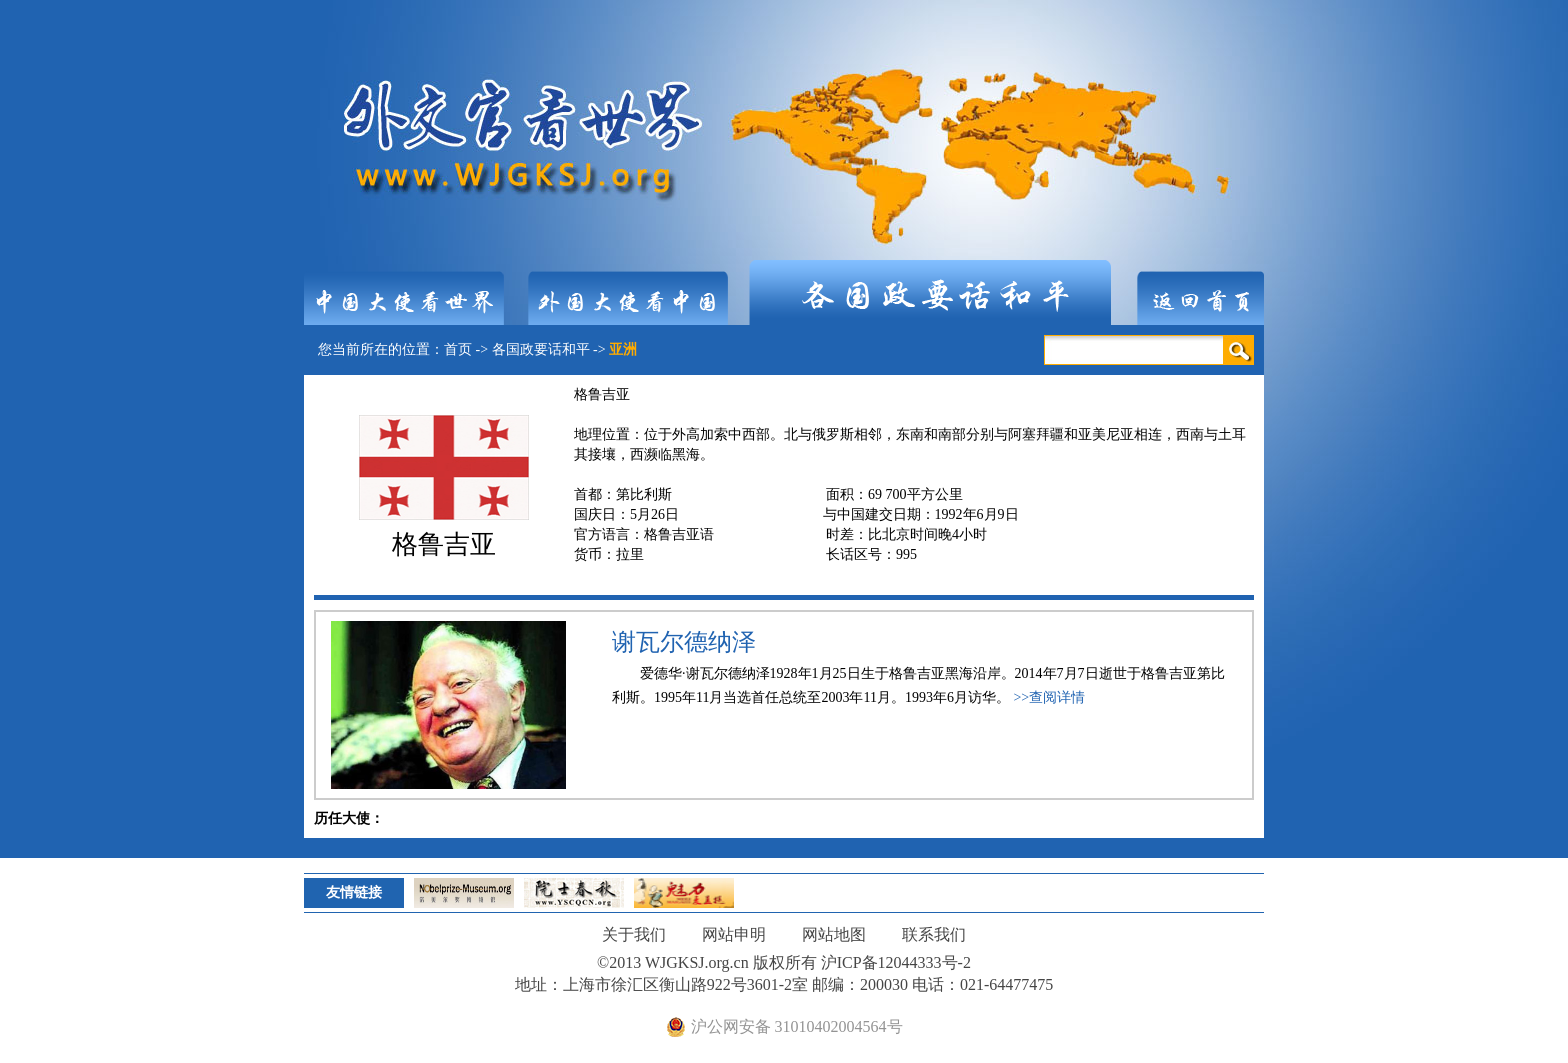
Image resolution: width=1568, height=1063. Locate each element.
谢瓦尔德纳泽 (684, 642)
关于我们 (634, 934)
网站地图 (834, 934)
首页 (458, 349)
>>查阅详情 (1049, 697)
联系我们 (934, 934)
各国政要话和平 (541, 349)
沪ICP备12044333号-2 (896, 962)
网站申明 (734, 934)
